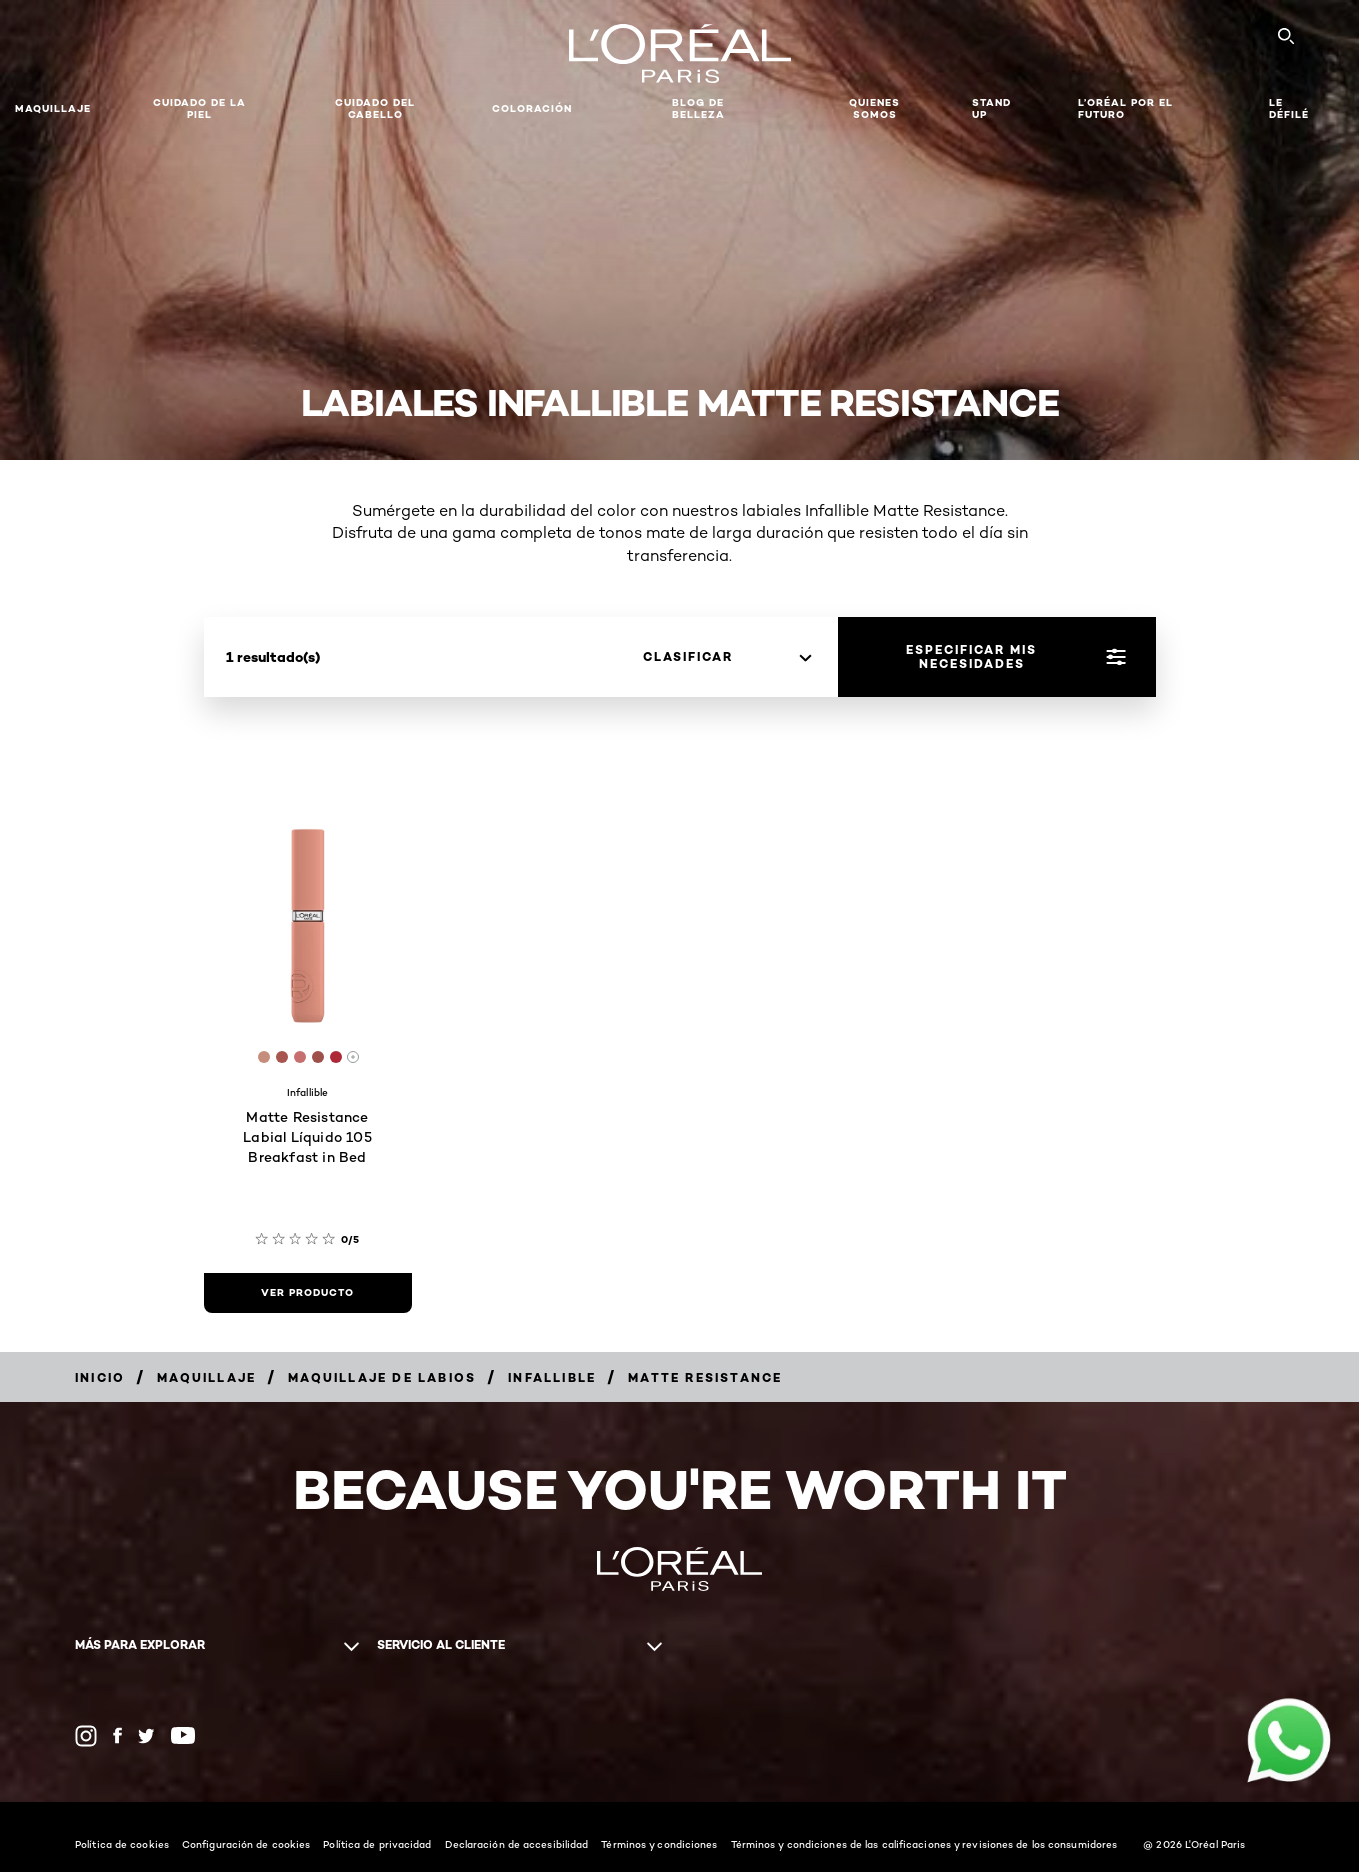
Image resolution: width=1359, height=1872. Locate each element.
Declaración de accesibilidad (517, 1844)
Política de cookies (122, 1844)
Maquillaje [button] (53, 108)
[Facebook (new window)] (117, 1735)
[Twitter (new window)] (146, 1736)
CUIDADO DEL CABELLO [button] (375, 108)
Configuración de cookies (246, 1844)
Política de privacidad (377, 1844)
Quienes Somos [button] (874, 108)
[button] (622, 109)
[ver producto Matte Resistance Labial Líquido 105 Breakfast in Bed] (308, 1293)
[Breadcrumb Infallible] (552, 1377)
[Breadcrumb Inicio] (100, 1377)
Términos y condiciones (659, 1844)
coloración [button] (532, 108)
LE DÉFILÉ (1289, 108)
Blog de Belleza (698, 108)
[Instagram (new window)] (86, 1736)
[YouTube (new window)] (183, 1735)
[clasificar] (727, 657)
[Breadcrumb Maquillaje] (206, 1377)
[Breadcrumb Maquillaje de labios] (382, 1377)
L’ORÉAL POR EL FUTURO (1125, 108)
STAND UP (991, 108)
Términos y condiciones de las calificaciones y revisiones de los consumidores (924, 1844)
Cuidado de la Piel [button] (199, 108)
